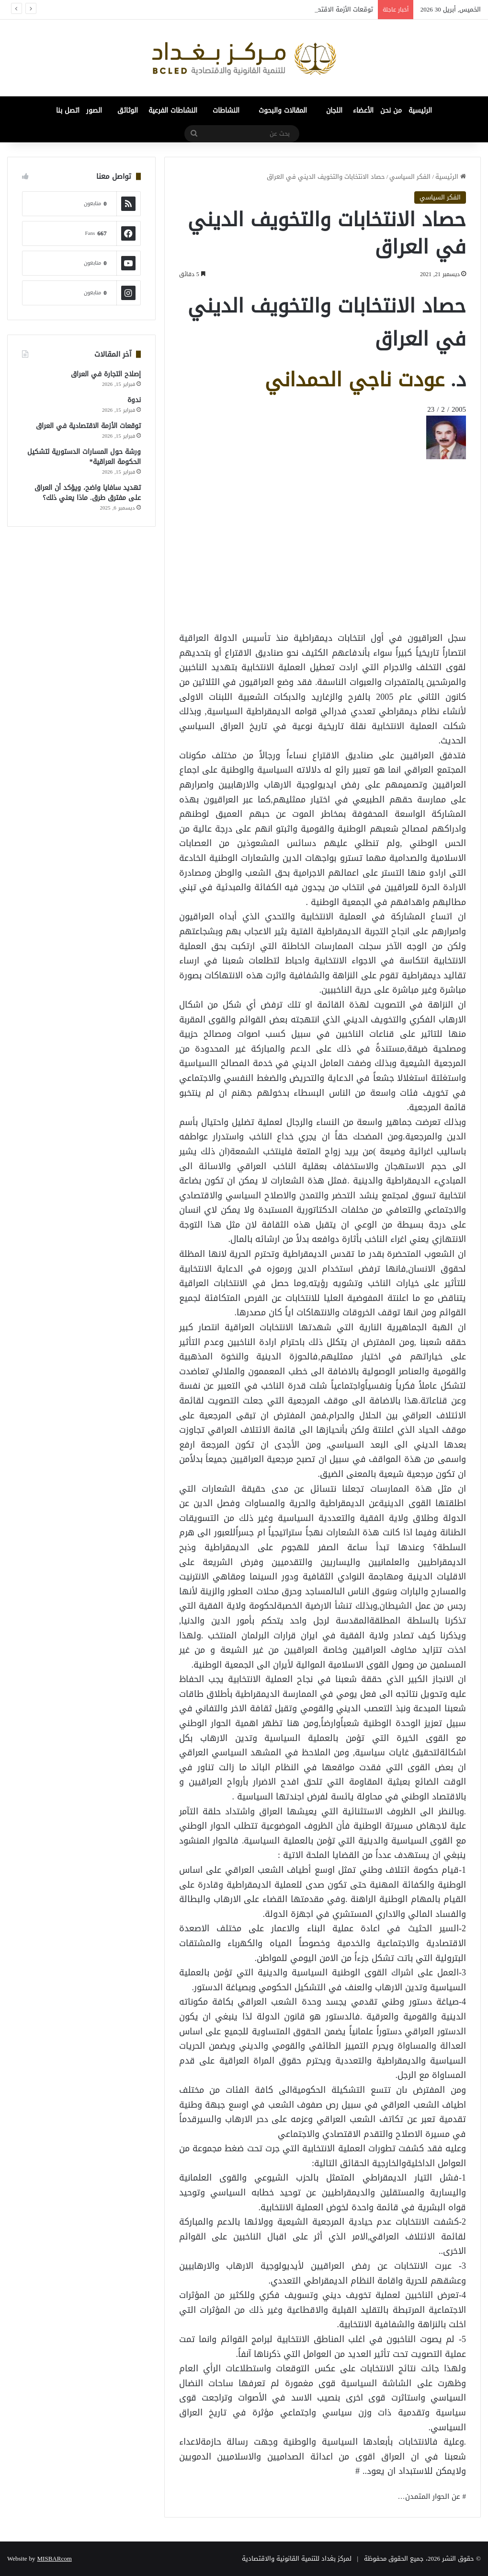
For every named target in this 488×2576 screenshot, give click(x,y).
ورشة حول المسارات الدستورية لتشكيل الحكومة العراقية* (84, 456)
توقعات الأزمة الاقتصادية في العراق (88, 425)
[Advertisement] (389, 480)
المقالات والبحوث (283, 110)
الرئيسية (420, 110)
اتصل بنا (67, 110)
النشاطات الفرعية (172, 110)
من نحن (391, 110)
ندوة (134, 400)
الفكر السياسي (410, 177)
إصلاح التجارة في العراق (106, 374)
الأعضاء (363, 110)
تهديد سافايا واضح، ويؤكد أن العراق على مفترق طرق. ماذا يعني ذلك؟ (87, 492)
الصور (94, 110)
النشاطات (226, 110)
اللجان (334, 110)
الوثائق (127, 110)
